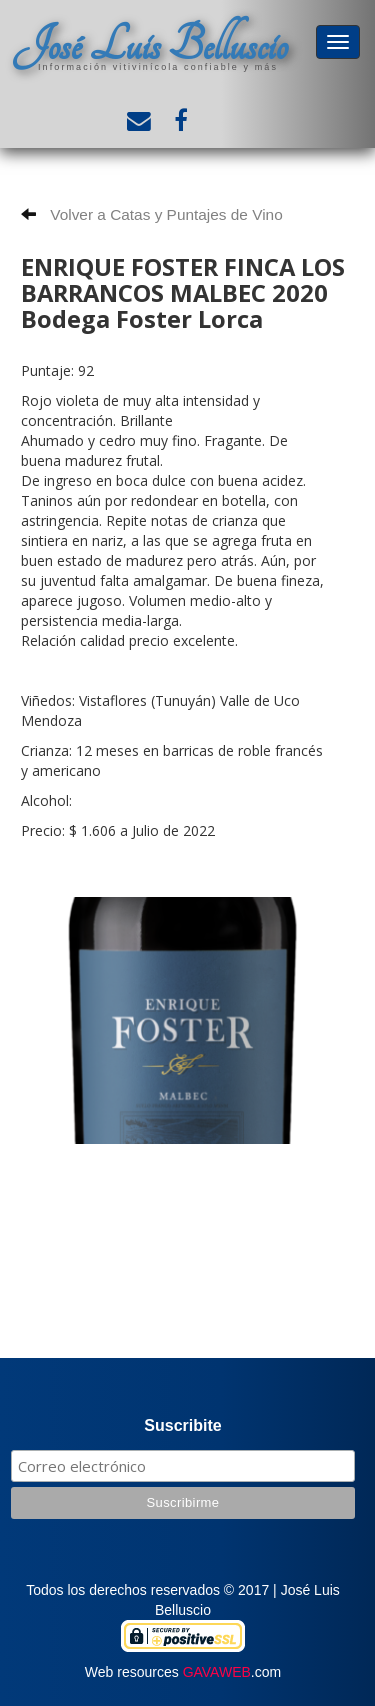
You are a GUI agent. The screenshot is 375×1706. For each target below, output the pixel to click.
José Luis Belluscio (150, 45)
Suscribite (182, 1425)
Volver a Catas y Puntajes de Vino (152, 214)
